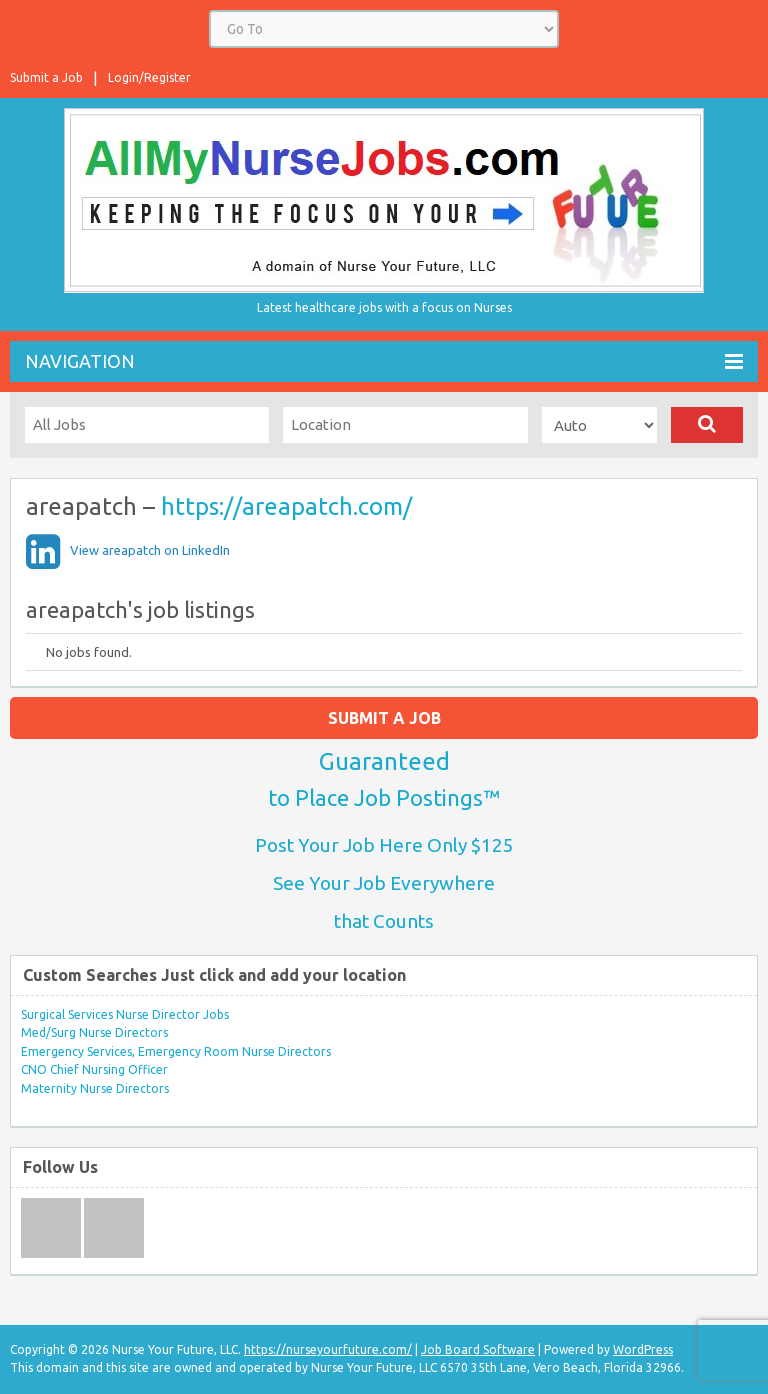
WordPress (643, 1349)
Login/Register (149, 77)
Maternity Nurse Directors (95, 1088)
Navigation (384, 361)
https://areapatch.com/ (286, 506)
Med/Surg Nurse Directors (94, 1032)
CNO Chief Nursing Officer (94, 1069)
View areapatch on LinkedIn (150, 550)
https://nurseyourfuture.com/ (328, 1349)
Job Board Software (478, 1349)
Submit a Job (46, 77)
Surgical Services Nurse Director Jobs (125, 1014)
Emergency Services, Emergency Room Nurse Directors (176, 1051)
